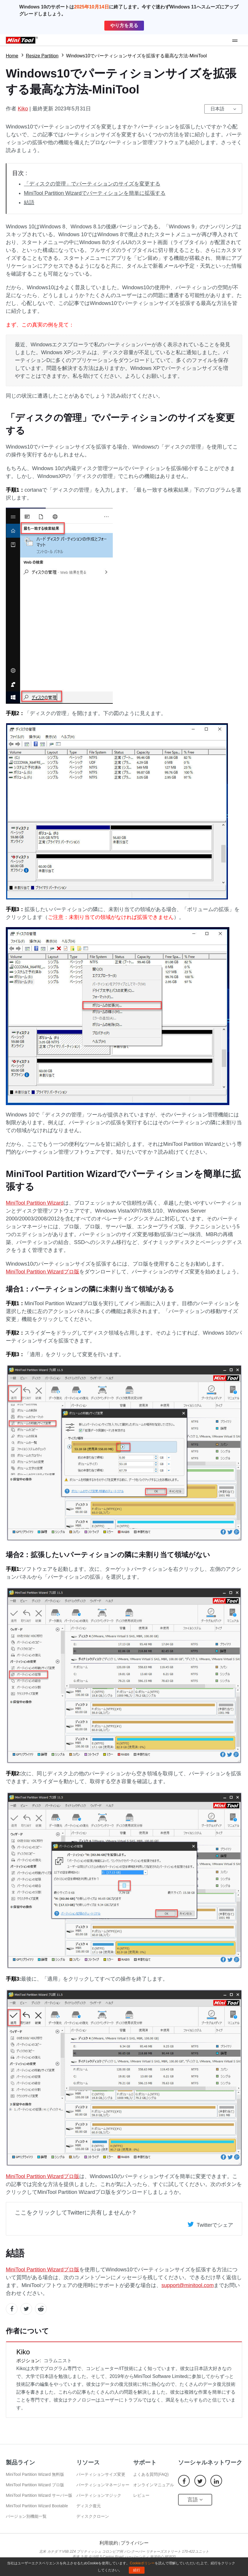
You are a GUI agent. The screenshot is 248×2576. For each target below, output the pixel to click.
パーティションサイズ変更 (100, 2474)
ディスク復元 (88, 2505)
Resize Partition (42, 55)
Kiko (23, 109)
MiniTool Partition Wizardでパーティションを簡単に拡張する (95, 193)
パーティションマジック (98, 2495)
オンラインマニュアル (153, 2485)
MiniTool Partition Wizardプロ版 (42, 1272)
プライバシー (135, 2542)
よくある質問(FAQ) (150, 2474)
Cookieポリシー (142, 2563)
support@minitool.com (187, 2285)
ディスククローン (92, 2516)
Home (12, 55)
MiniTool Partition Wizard (35, 1203)
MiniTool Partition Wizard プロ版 (35, 2485)
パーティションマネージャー (102, 2485)
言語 (195, 2500)
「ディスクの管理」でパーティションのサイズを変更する (92, 184)
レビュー (141, 2495)
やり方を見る (124, 25)
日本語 (217, 108)
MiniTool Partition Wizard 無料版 (35, 2474)
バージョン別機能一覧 (26, 2516)
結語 (29, 202)
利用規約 (108, 2542)
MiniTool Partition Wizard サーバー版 (39, 2495)
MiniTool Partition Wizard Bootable (37, 2505)
